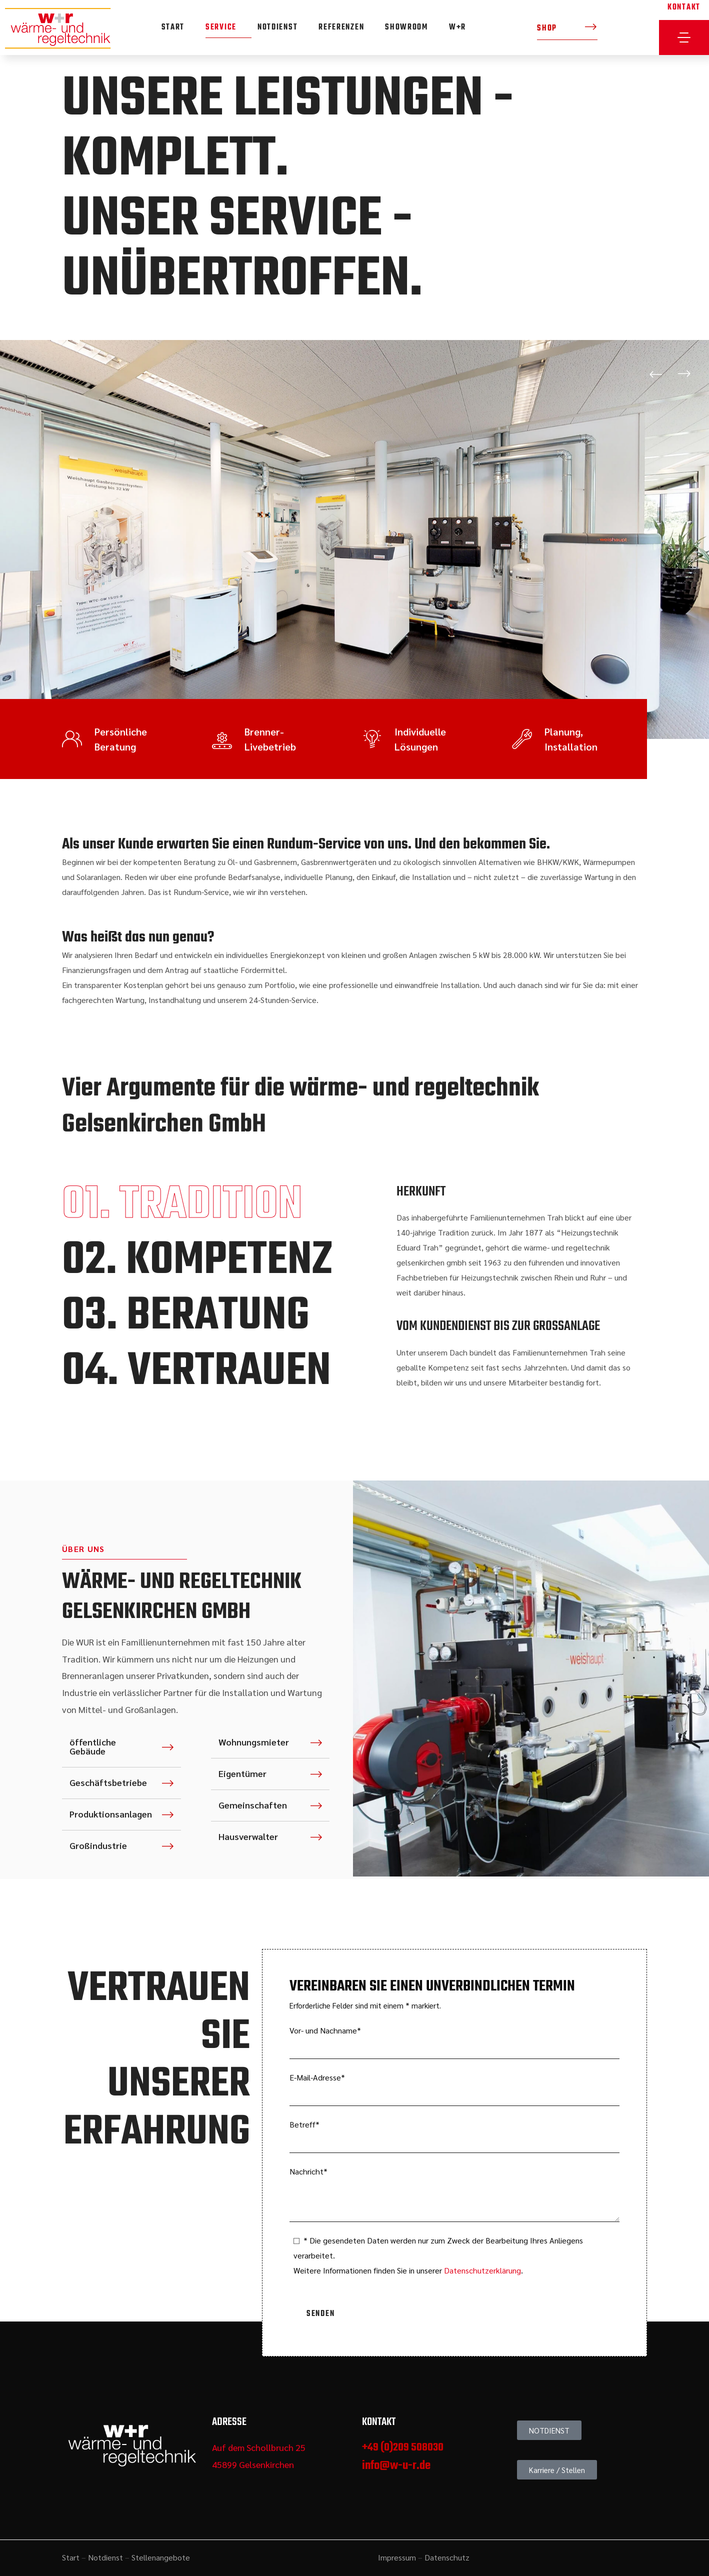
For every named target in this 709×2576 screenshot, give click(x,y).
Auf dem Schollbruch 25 (259, 2447)
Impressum (397, 2557)
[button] (567, 28)
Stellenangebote (161, 2557)
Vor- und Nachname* (455, 2042)
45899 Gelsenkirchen (253, 2464)
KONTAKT (684, 8)
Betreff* (455, 2136)
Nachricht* (455, 2194)
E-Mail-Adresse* (455, 2089)
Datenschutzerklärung (482, 2270)
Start (71, 2557)
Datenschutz (447, 2557)
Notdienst (105, 2557)
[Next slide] (684, 374)
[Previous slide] (656, 374)
